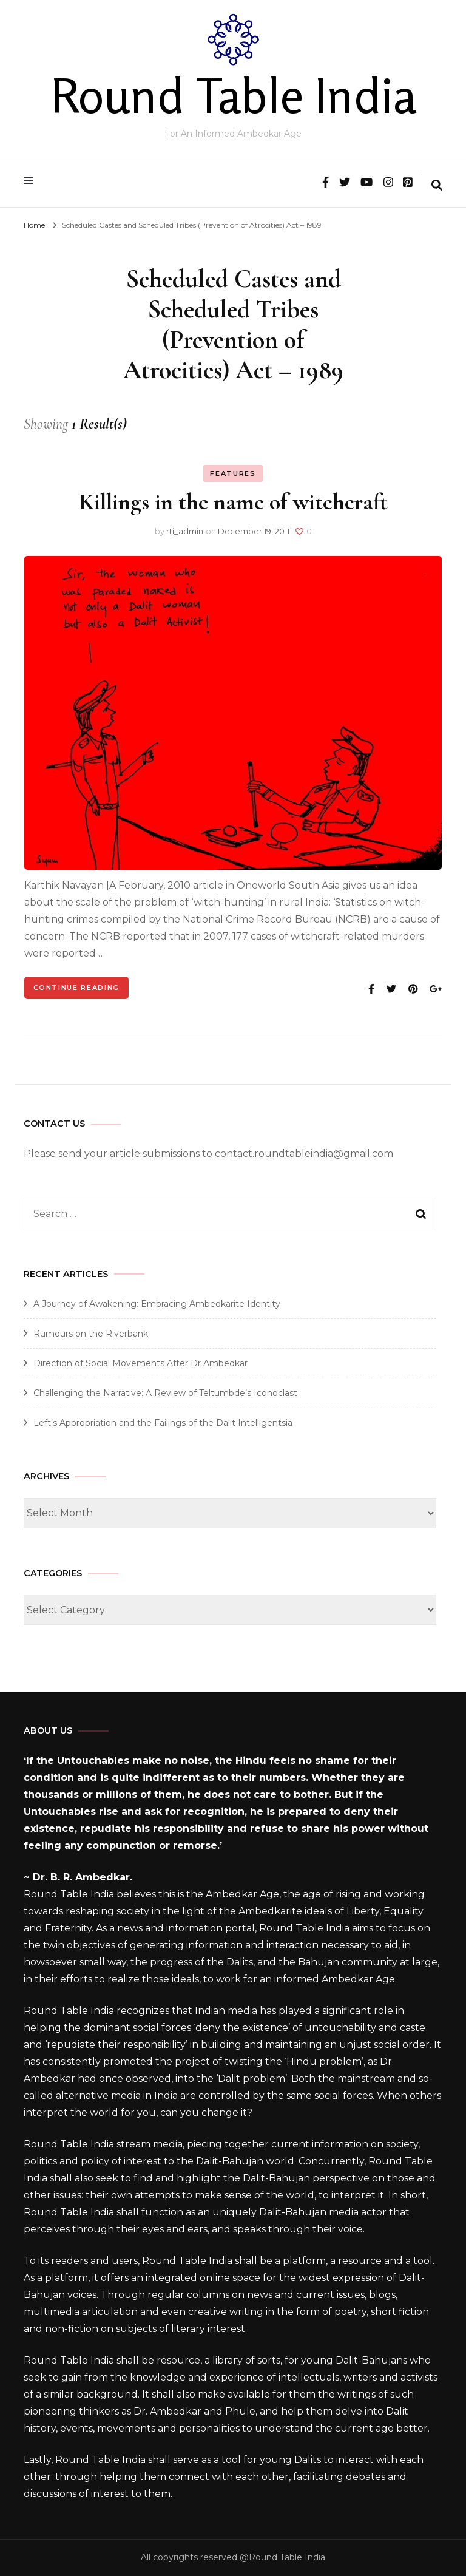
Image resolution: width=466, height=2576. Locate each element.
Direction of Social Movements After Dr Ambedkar (140, 1363)
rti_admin (184, 531)
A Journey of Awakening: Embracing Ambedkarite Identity (156, 1303)
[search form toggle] (436, 186)
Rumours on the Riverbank (90, 1333)
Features (232, 473)
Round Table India (233, 95)
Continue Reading (76, 987)
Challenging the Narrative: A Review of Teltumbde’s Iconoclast (165, 1393)
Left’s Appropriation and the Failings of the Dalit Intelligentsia (162, 1422)
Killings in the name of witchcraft (233, 502)
